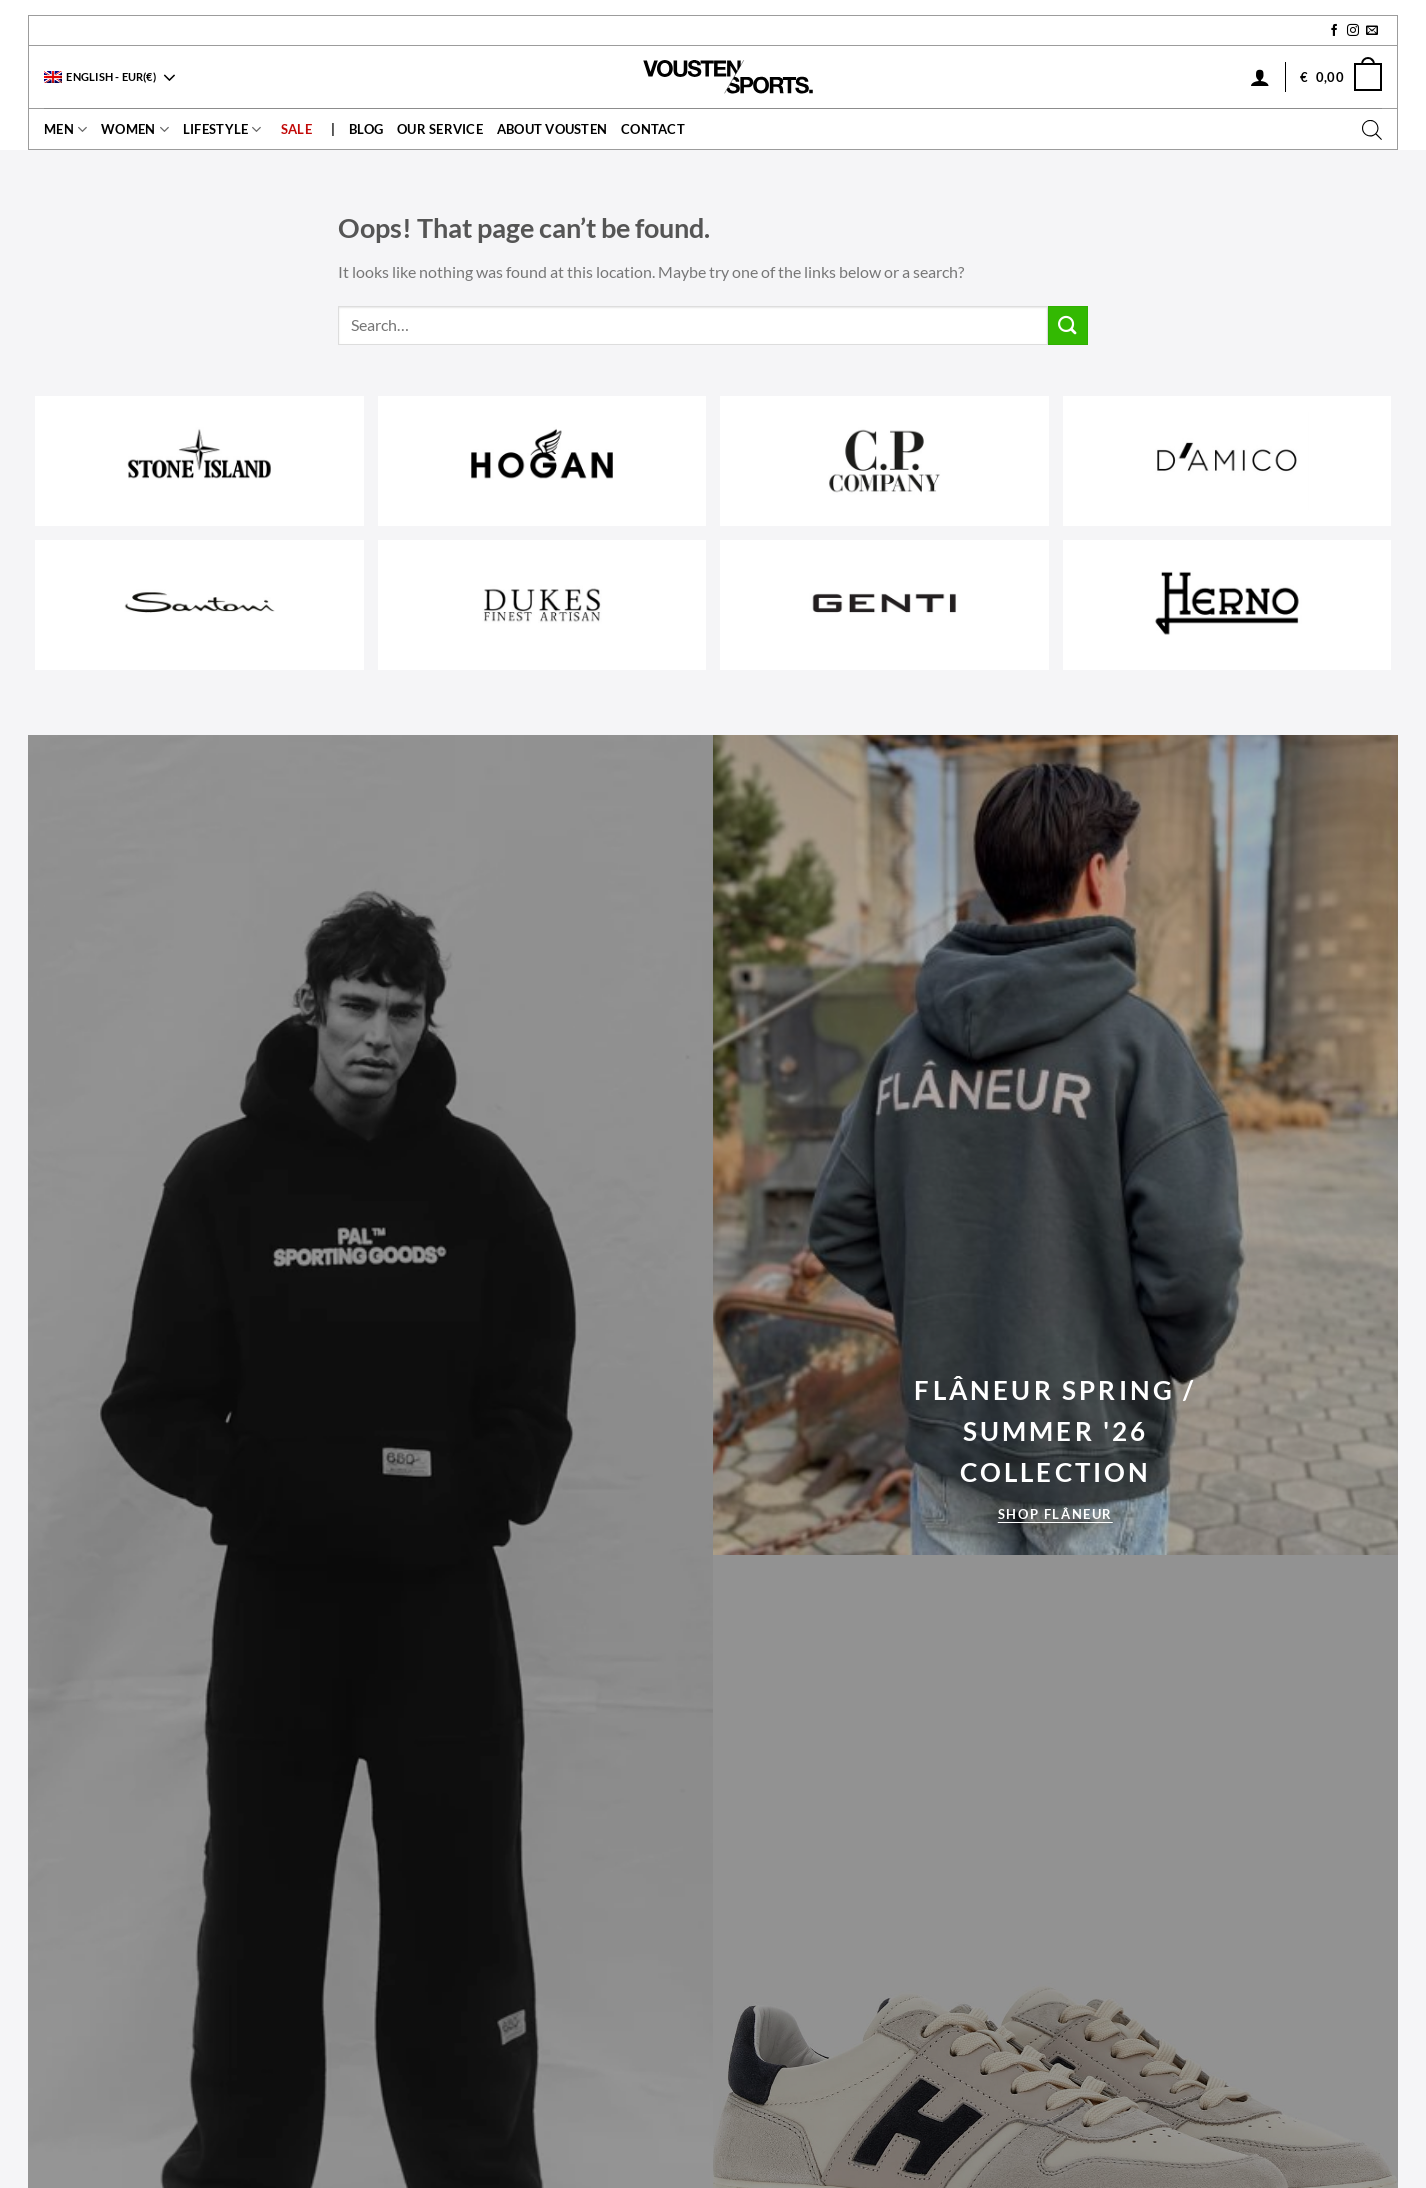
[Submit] (1068, 325)
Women (135, 129)
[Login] (1260, 77)
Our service (440, 129)
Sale (296, 129)
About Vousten (552, 129)
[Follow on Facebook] (1334, 31)
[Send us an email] (1372, 31)
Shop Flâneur (1055, 1514)
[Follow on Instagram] (1353, 31)
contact (653, 129)
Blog (366, 129)
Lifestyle (222, 129)
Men (65, 129)
